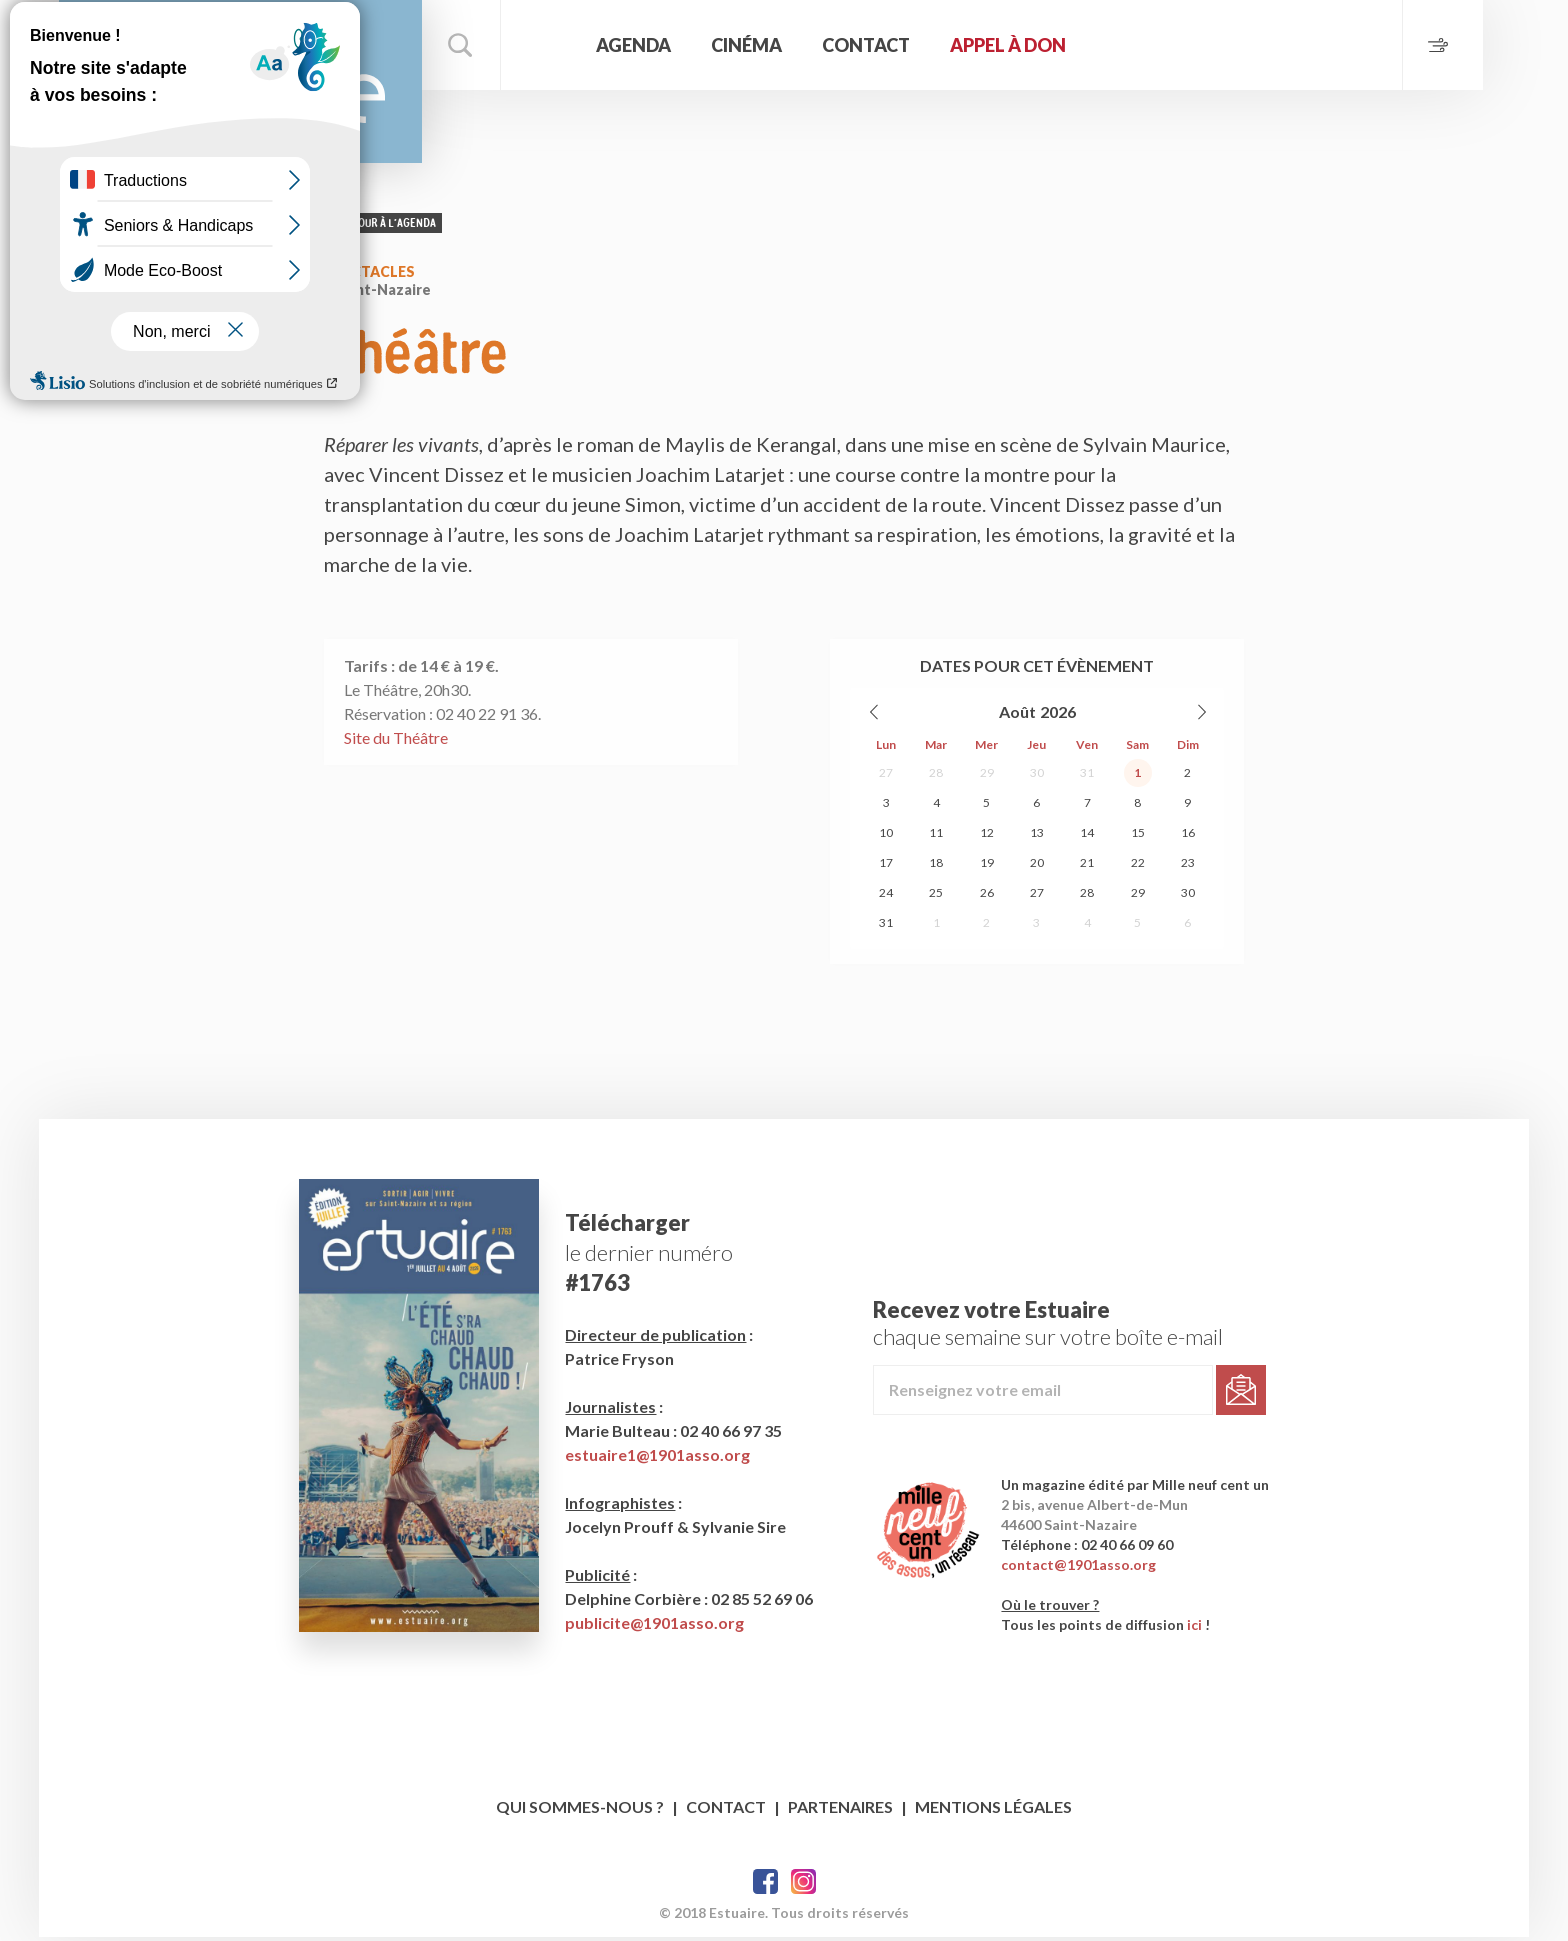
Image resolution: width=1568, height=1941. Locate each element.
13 (1037, 839)
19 (987, 869)
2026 (1058, 718)
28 (936, 779)
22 (1138, 869)
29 (987, 779)
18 (936, 869)
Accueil (574, 45)
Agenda (661, 45)
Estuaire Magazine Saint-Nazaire (254, 85)
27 (886, 779)
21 (1087, 869)
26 (987, 899)
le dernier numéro (650, 1256)
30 (1037, 779)
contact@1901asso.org (1081, 1568)
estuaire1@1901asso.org (658, 1458)
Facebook (765, 1885)
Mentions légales (993, 1810)
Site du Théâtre (396, 744)
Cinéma (774, 45)
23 (1188, 869)
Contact (894, 45)
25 (936, 899)
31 (1087, 779)
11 (936, 839)
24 (886, 899)
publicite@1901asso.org (655, 1626)
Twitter (803, 1885)
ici (1197, 1628)
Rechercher (489, 45)
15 (1138, 839)
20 (1037, 869)
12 (987, 839)
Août (1017, 718)
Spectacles (369, 278)
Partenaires (840, 1810)
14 (1087, 839)
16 (1188, 839)
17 (886, 869)
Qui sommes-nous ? (580, 1810)
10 (886, 839)
